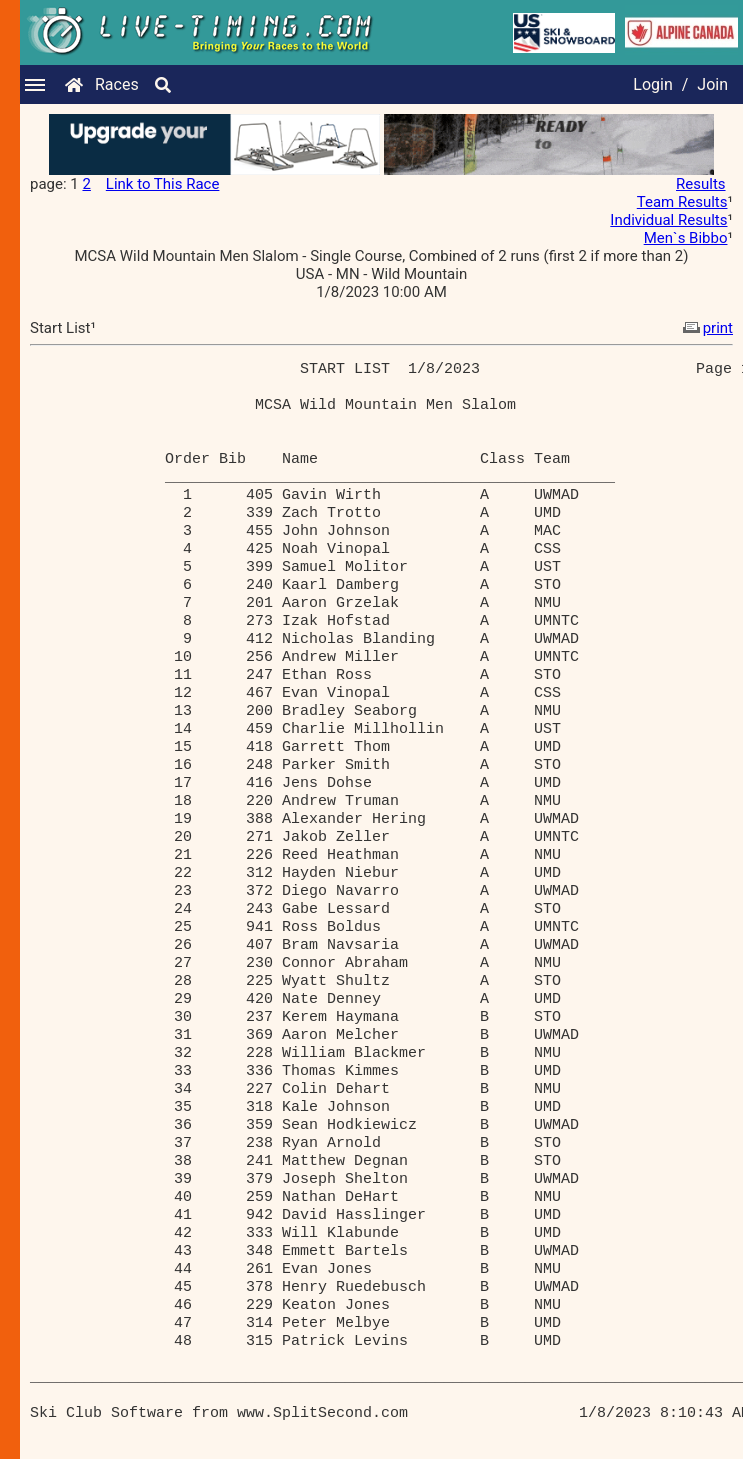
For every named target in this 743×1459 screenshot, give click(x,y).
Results (701, 184)
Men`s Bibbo (686, 238)
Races (117, 84)
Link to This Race (163, 184)
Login (652, 84)
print (706, 328)
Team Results (682, 202)
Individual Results (668, 220)
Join (712, 84)
